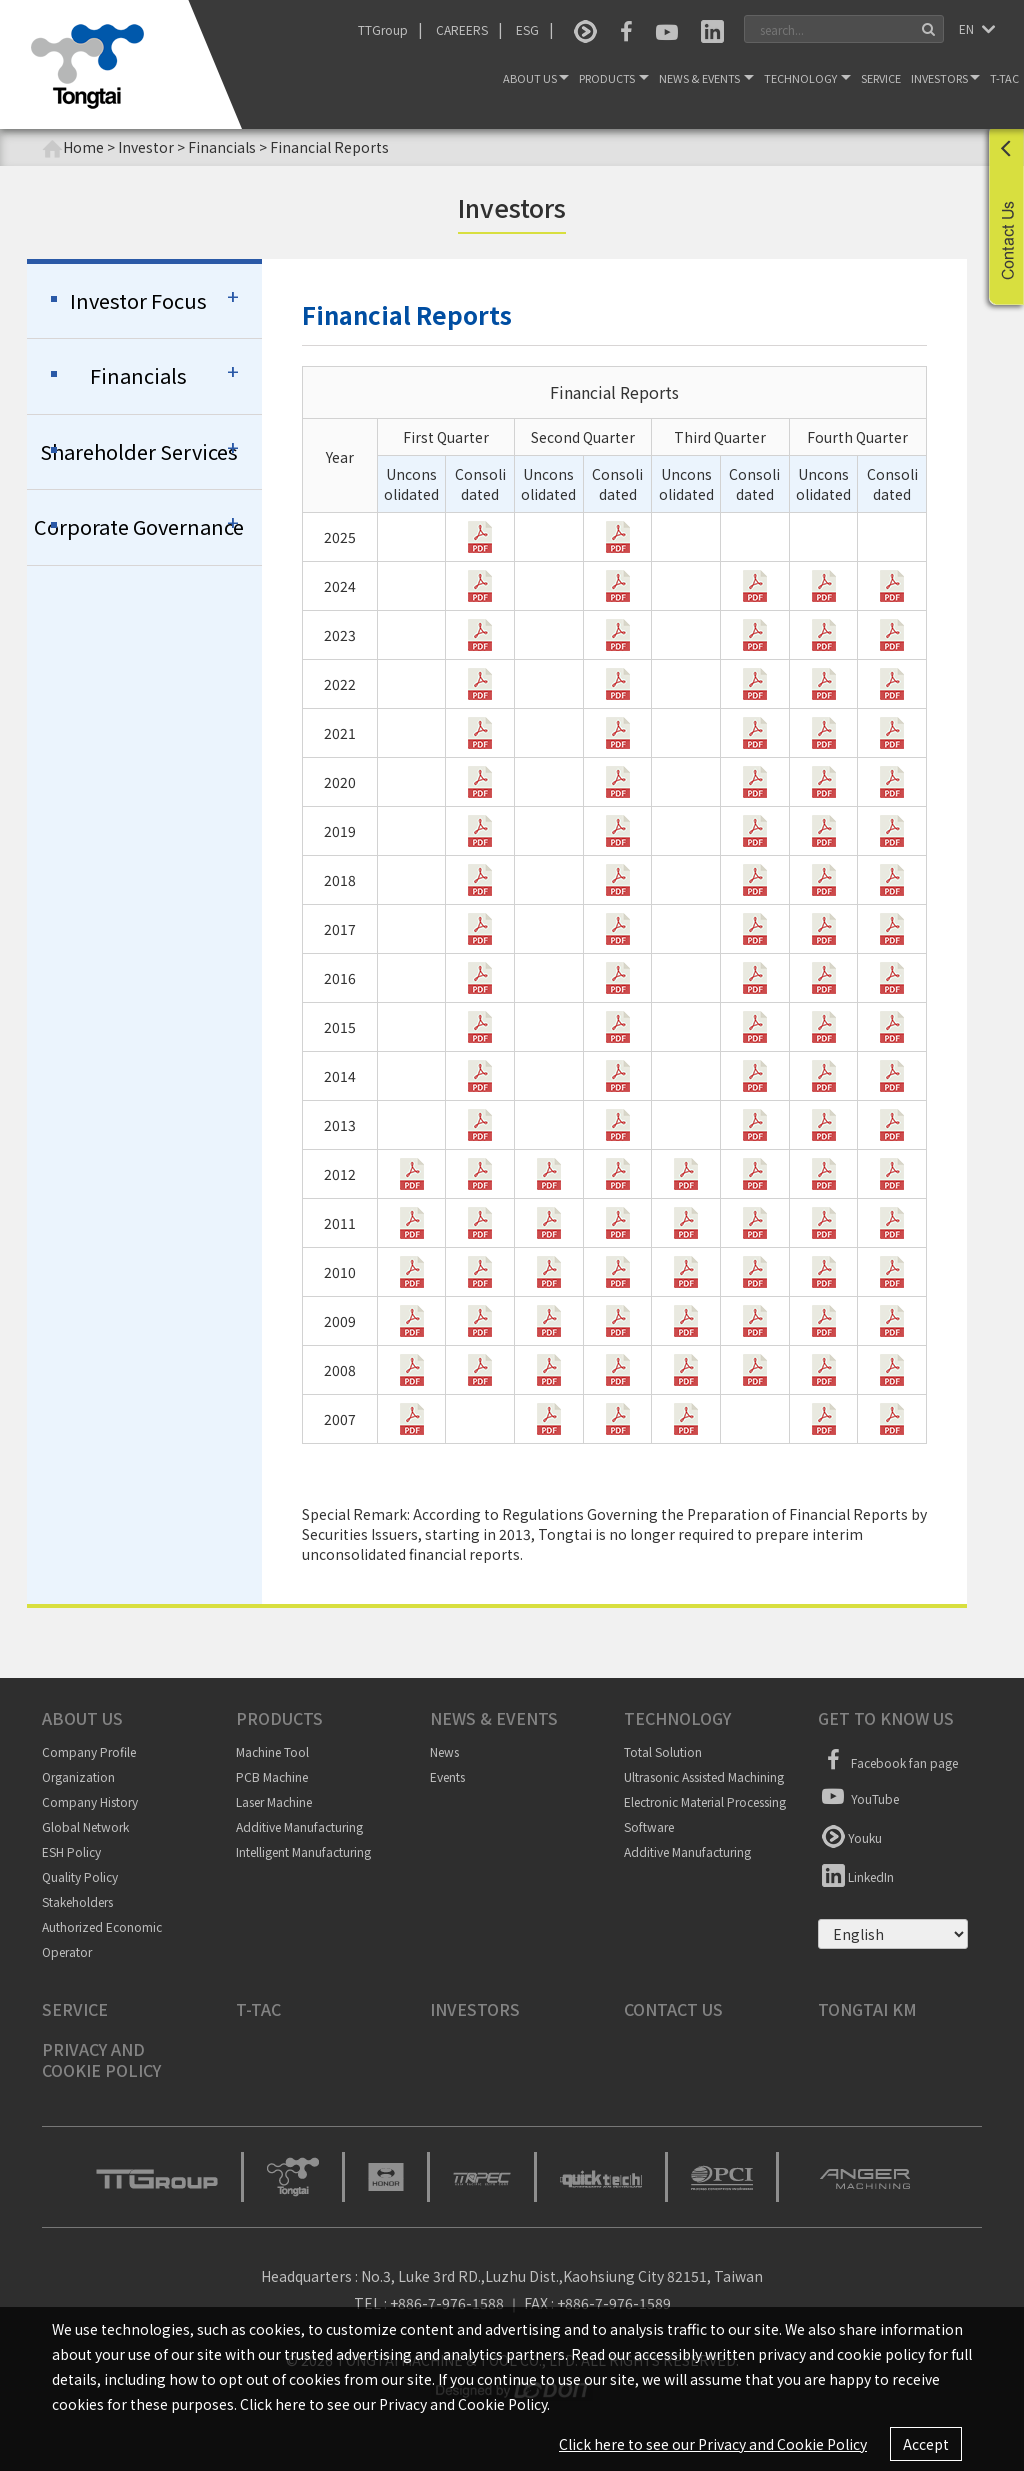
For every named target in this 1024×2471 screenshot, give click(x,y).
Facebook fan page (888, 1760)
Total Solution (663, 1751)
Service (881, 78)
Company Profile (89, 1751)
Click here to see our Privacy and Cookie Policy (713, 2444)
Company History (90, 1801)
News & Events (706, 78)
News (444, 1751)
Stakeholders (77, 1901)
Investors (945, 78)
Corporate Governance (139, 526)
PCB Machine (272, 1776)
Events (447, 1776)
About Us (536, 78)
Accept (926, 2444)
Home (73, 147)
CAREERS (462, 29)
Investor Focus (138, 300)
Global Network (85, 1826)
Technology (807, 78)
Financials (138, 375)
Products (614, 78)
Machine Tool (272, 1751)
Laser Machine (274, 1801)
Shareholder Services (139, 451)
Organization (78, 1776)
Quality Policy (80, 1876)
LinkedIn (856, 1874)
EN (968, 28)
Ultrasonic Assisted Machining (704, 1776)
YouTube (858, 1796)
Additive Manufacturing (299, 1826)
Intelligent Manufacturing (303, 1851)
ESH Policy (71, 1851)
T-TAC (1004, 78)
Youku (850, 1835)
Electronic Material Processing (705, 1801)
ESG (527, 29)
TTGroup (383, 29)
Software (649, 1826)
